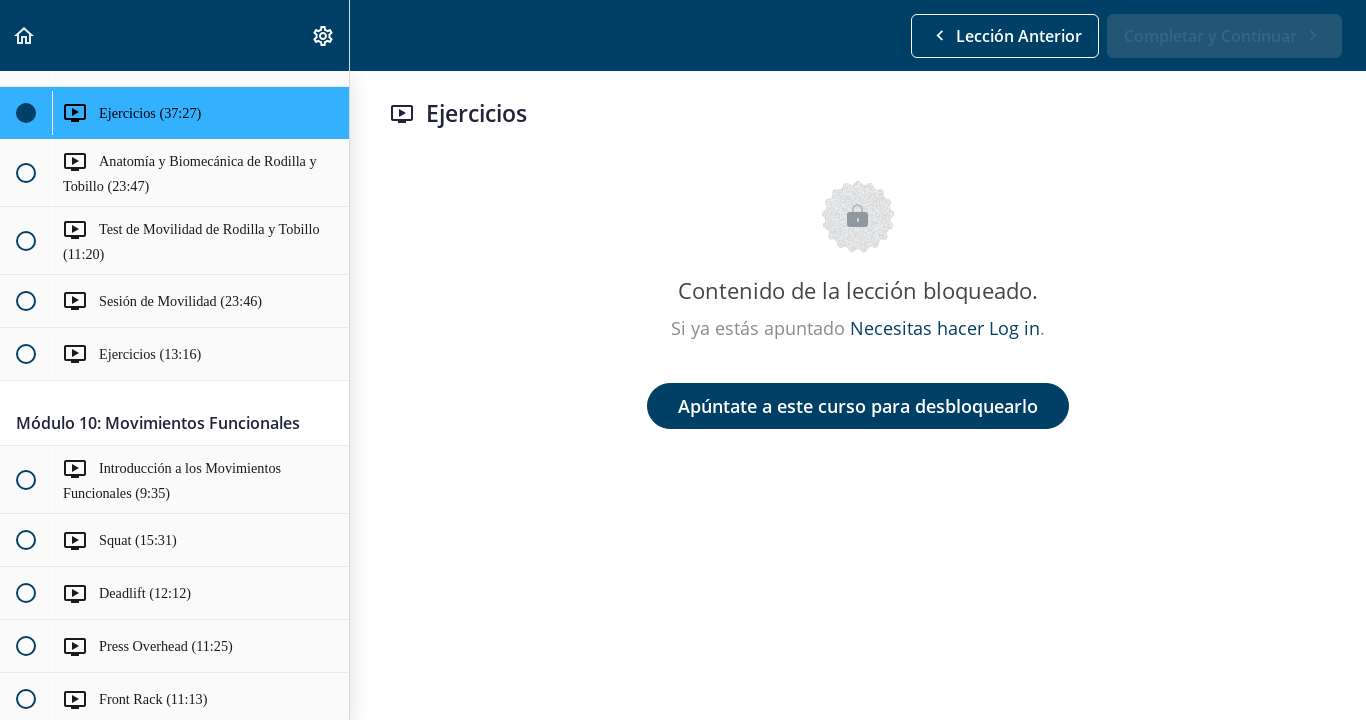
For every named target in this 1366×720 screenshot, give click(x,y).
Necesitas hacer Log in (945, 328)
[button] (25, 35)
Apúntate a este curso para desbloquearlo (858, 406)
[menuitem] (324, 35)
